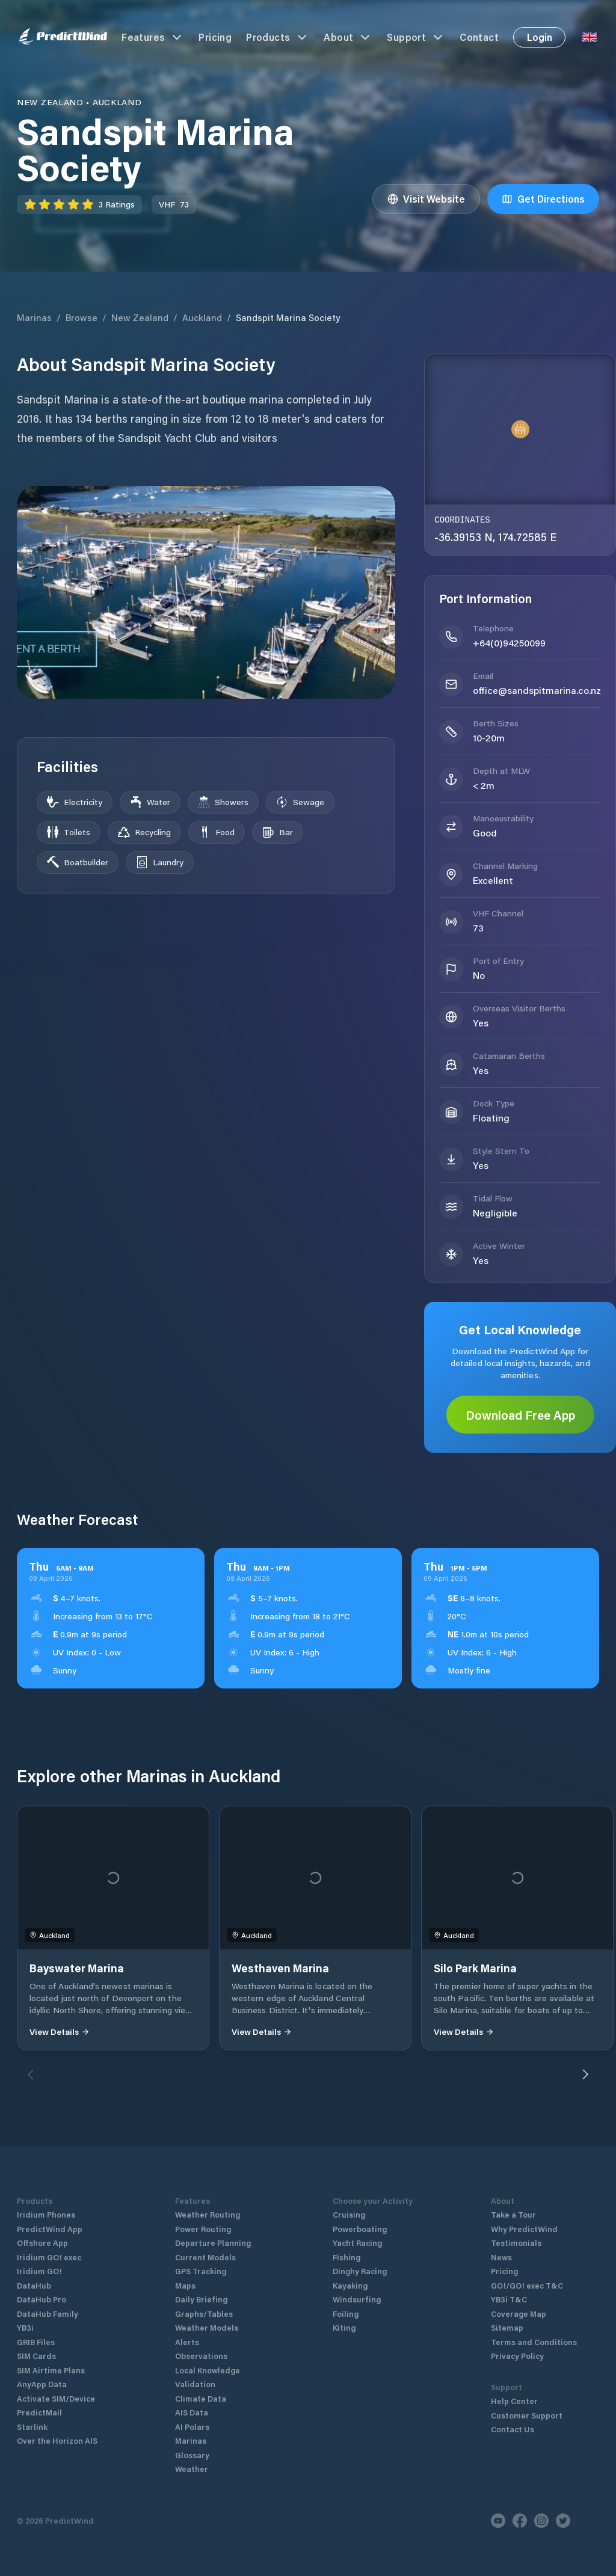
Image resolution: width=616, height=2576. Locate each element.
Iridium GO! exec (49, 2257)
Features (153, 37)
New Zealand (139, 317)
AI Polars (192, 2426)
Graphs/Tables (204, 2313)
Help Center (514, 2401)
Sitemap (507, 2327)
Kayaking (350, 2285)
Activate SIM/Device (56, 2398)
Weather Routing (207, 2214)
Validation (195, 2384)
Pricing (215, 37)
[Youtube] (498, 2520)
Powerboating (360, 2229)
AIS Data (191, 2412)
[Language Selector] (589, 37)
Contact (479, 37)
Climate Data (200, 2398)
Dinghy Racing (360, 2271)
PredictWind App (49, 2229)
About (348, 37)
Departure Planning (213, 2242)
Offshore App (42, 2242)
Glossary (192, 2455)
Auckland (202, 317)
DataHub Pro (41, 2299)
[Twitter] (563, 2520)
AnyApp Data (42, 2384)
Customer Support (526, 2415)
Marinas (34, 317)
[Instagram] (541, 2520)
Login (539, 37)
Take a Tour (513, 2214)
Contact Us (512, 2429)
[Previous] (31, 2074)
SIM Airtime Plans (51, 2370)
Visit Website (426, 198)
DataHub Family (47, 2313)
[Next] (584, 2074)
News (501, 2257)
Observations (201, 2356)
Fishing (346, 2257)
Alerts (187, 2342)
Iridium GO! (39, 2271)
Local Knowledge (207, 2370)
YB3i (25, 2327)
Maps (185, 2285)
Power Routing (203, 2229)
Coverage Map (518, 2313)
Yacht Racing (357, 2242)
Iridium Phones (46, 2214)
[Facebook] (520, 2520)
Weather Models (206, 2327)
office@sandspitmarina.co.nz (537, 690)
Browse (81, 317)
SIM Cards (36, 2356)
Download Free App (520, 1415)
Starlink (32, 2426)
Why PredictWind (524, 2229)
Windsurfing (357, 2299)
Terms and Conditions (534, 2342)
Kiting (344, 2327)
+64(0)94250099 (509, 642)
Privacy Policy (517, 2356)
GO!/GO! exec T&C (527, 2285)
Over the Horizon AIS (57, 2440)
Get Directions (543, 198)
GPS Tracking (200, 2271)
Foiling (346, 2313)
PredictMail (39, 2412)
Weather (191, 2469)
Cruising (349, 2214)
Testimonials (516, 2242)
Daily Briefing (201, 2299)
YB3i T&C (509, 2299)
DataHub (34, 2285)
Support (416, 37)
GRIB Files (36, 2342)
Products (277, 37)
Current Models (205, 2257)
